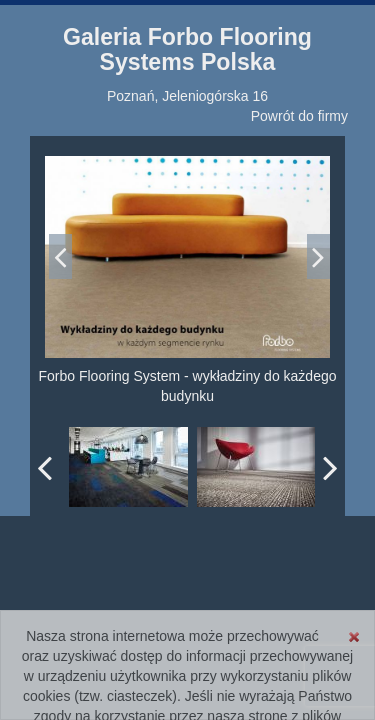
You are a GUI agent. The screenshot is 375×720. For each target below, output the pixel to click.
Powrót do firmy (299, 116)
